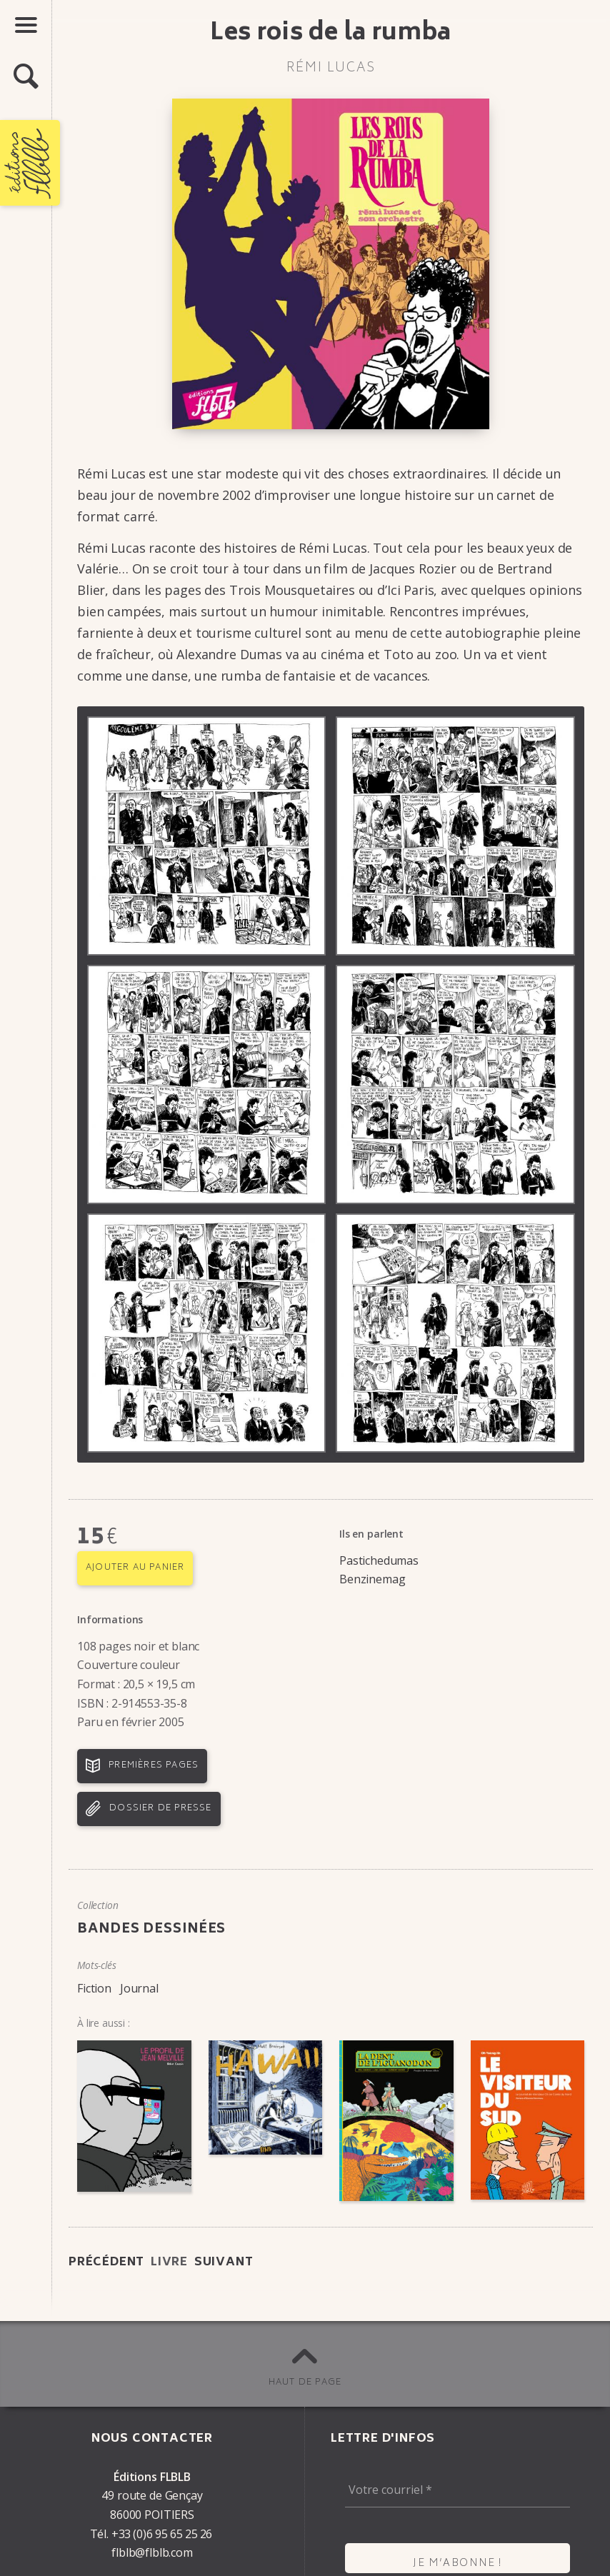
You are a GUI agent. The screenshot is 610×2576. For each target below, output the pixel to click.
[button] (25, 77)
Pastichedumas (379, 1560)
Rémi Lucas (331, 68)
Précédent (106, 2262)
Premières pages (154, 1765)
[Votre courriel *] (457, 2490)
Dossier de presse (160, 1808)
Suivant (224, 2262)
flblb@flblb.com (152, 2552)
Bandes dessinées (151, 1929)
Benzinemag (372, 1579)
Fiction (94, 1988)
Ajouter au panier (135, 1567)
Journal (139, 1988)
